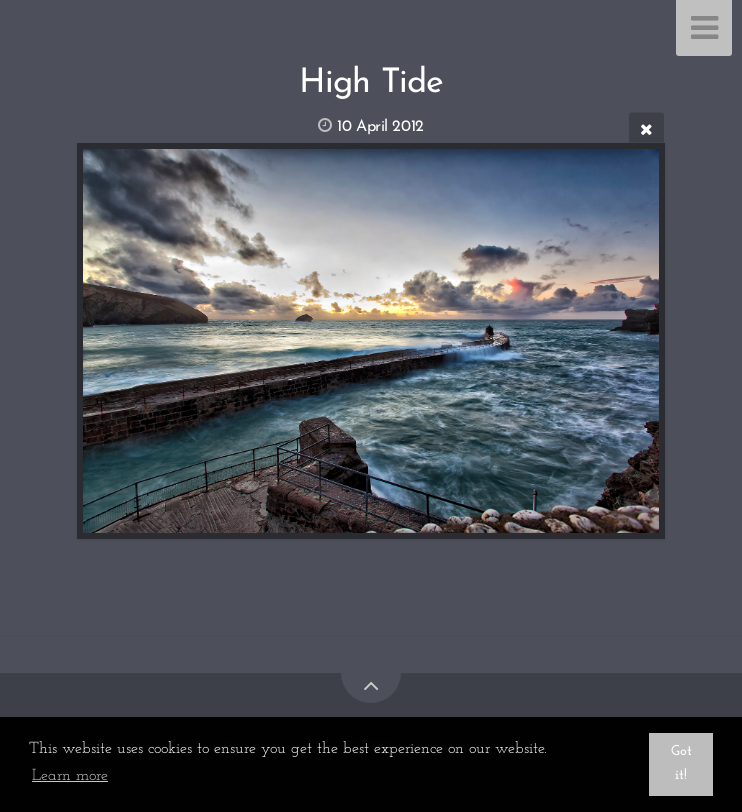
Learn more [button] (70, 776)
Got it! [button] (681, 763)
